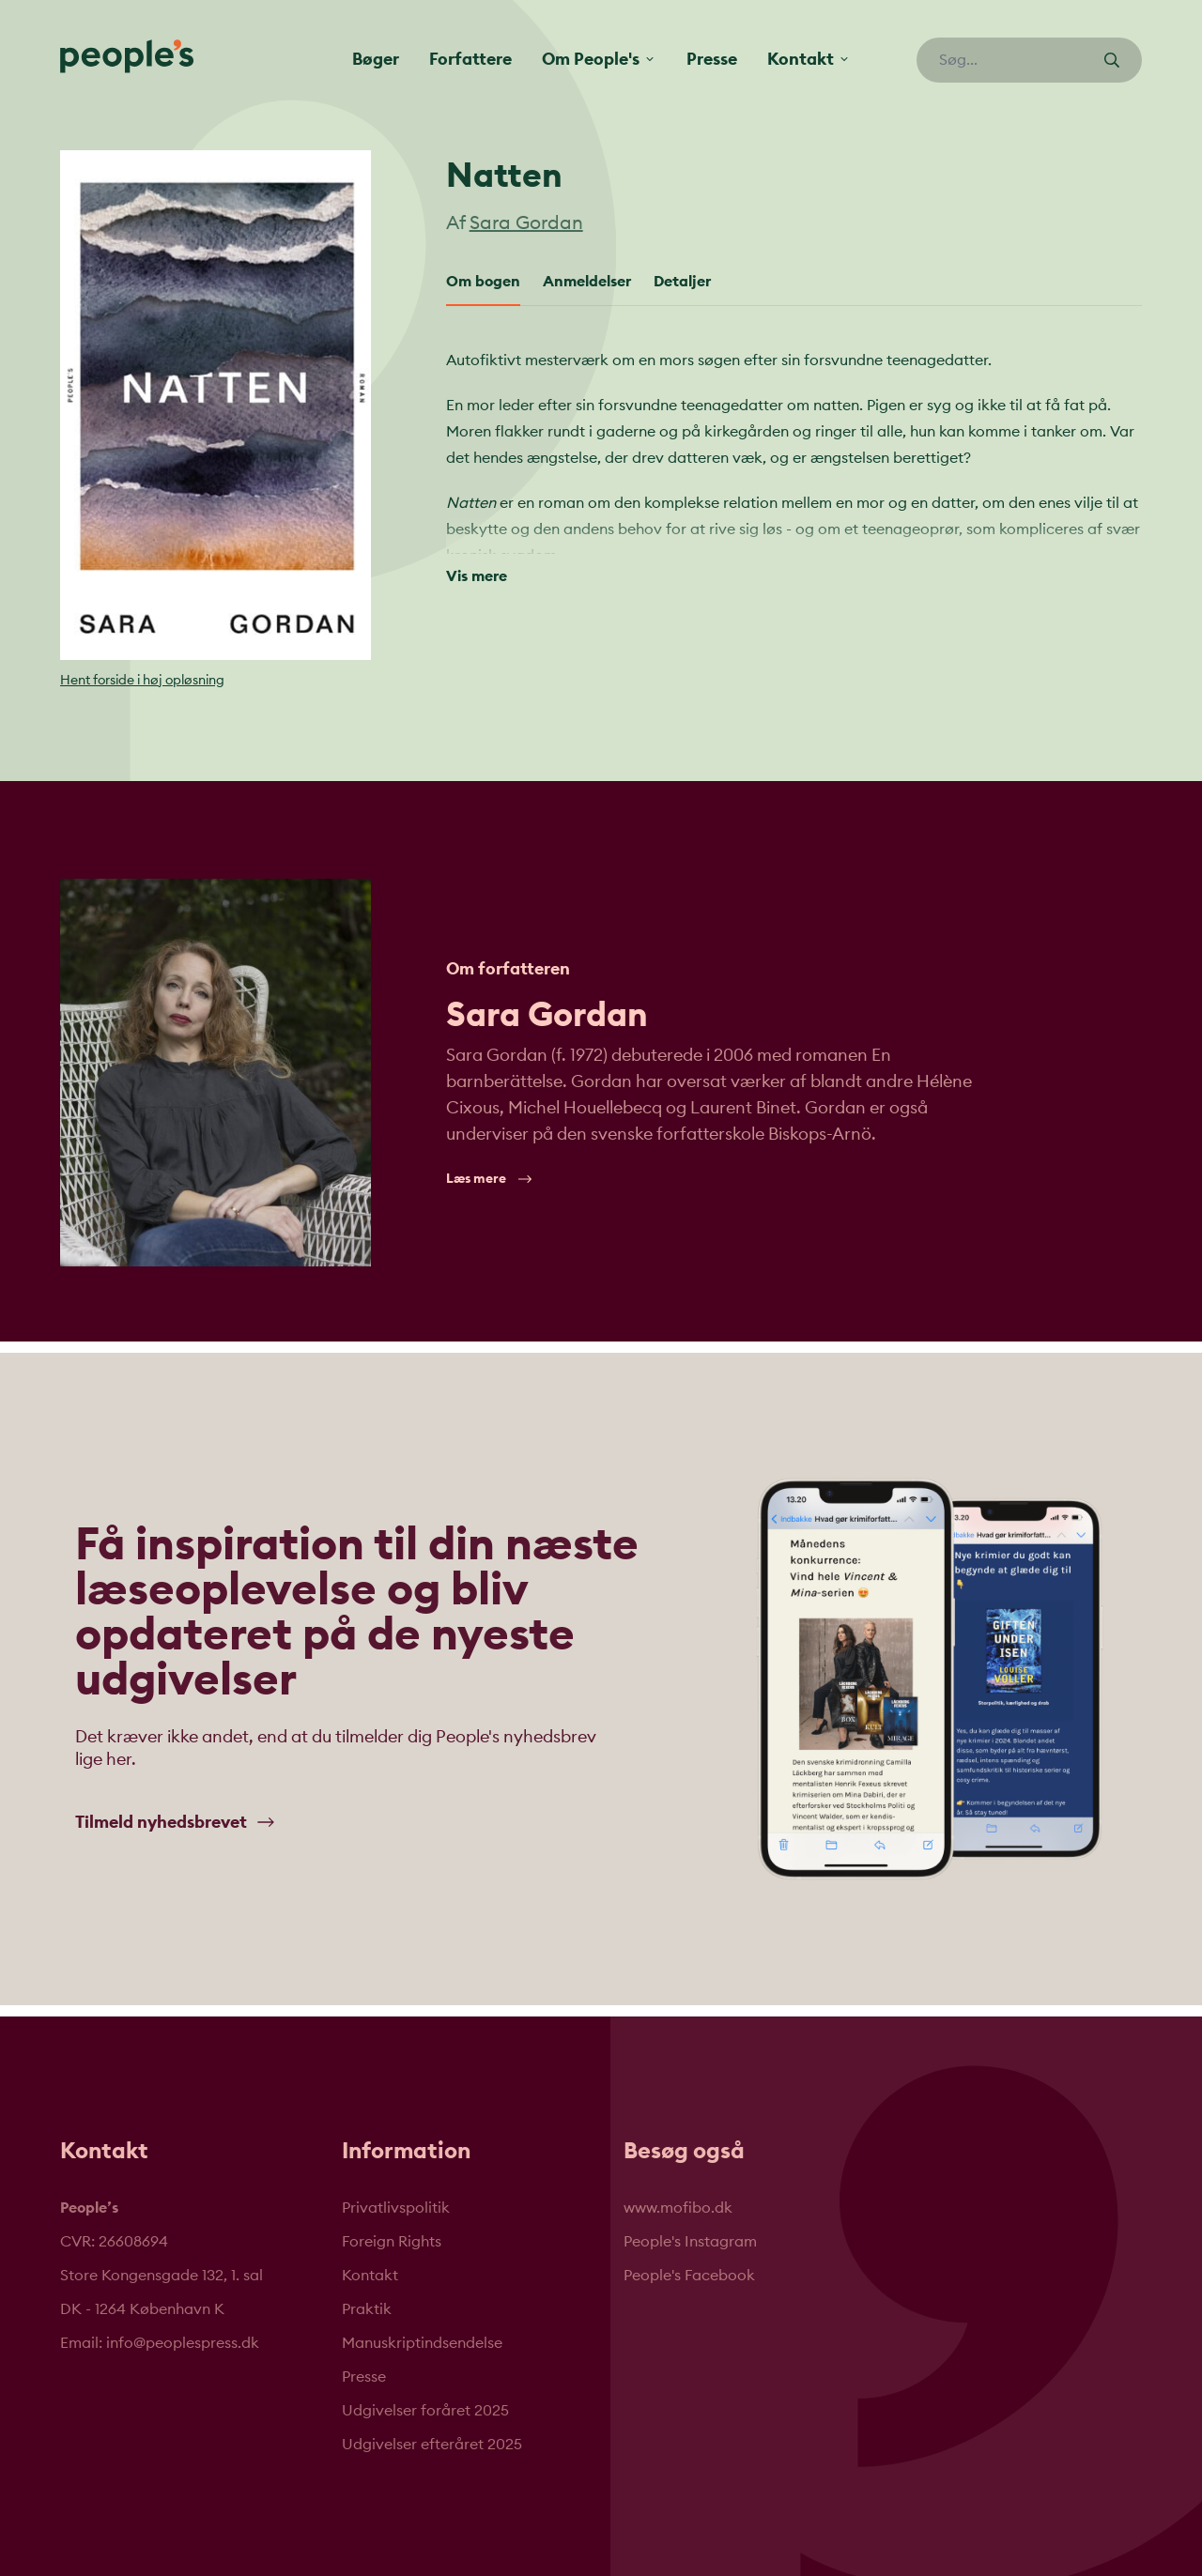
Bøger (375, 59)
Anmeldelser (587, 281)
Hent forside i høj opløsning (142, 680)
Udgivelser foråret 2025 (425, 2410)
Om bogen (483, 281)
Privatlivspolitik (396, 2208)
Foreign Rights (391, 2241)
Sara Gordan (526, 223)
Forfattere (470, 59)
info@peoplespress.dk (182, 2343)
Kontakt (370, 2275)
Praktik (367, 2309)
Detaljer (682, 281)
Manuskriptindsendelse (422, 2343)
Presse (711, 59)
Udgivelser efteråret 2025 (432, 2444)
